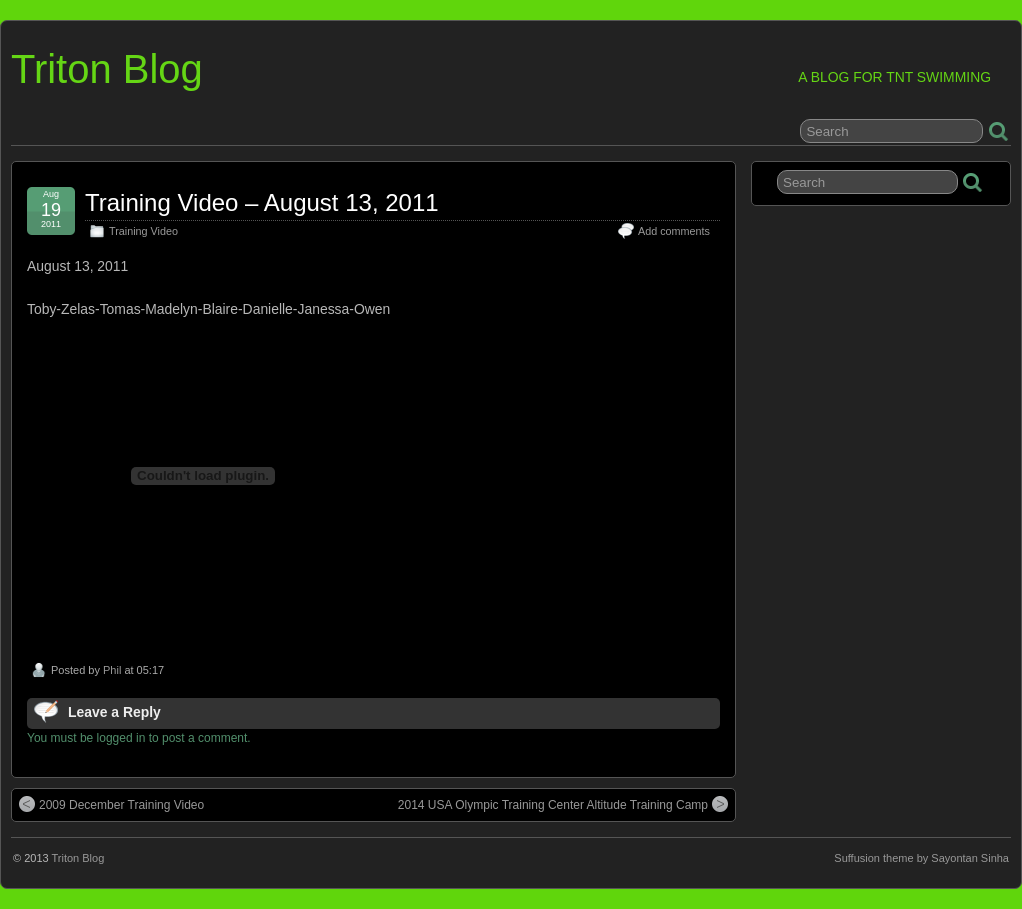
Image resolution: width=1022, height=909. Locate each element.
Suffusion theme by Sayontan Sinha (921, 858)
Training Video (143, 231)
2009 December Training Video (111, 804)
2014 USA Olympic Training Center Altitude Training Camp (563, 804)
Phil (112, 670)
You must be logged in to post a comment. (139, 738)
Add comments (674, 231)
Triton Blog (107, 69)
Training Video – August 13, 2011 (262, 202)
